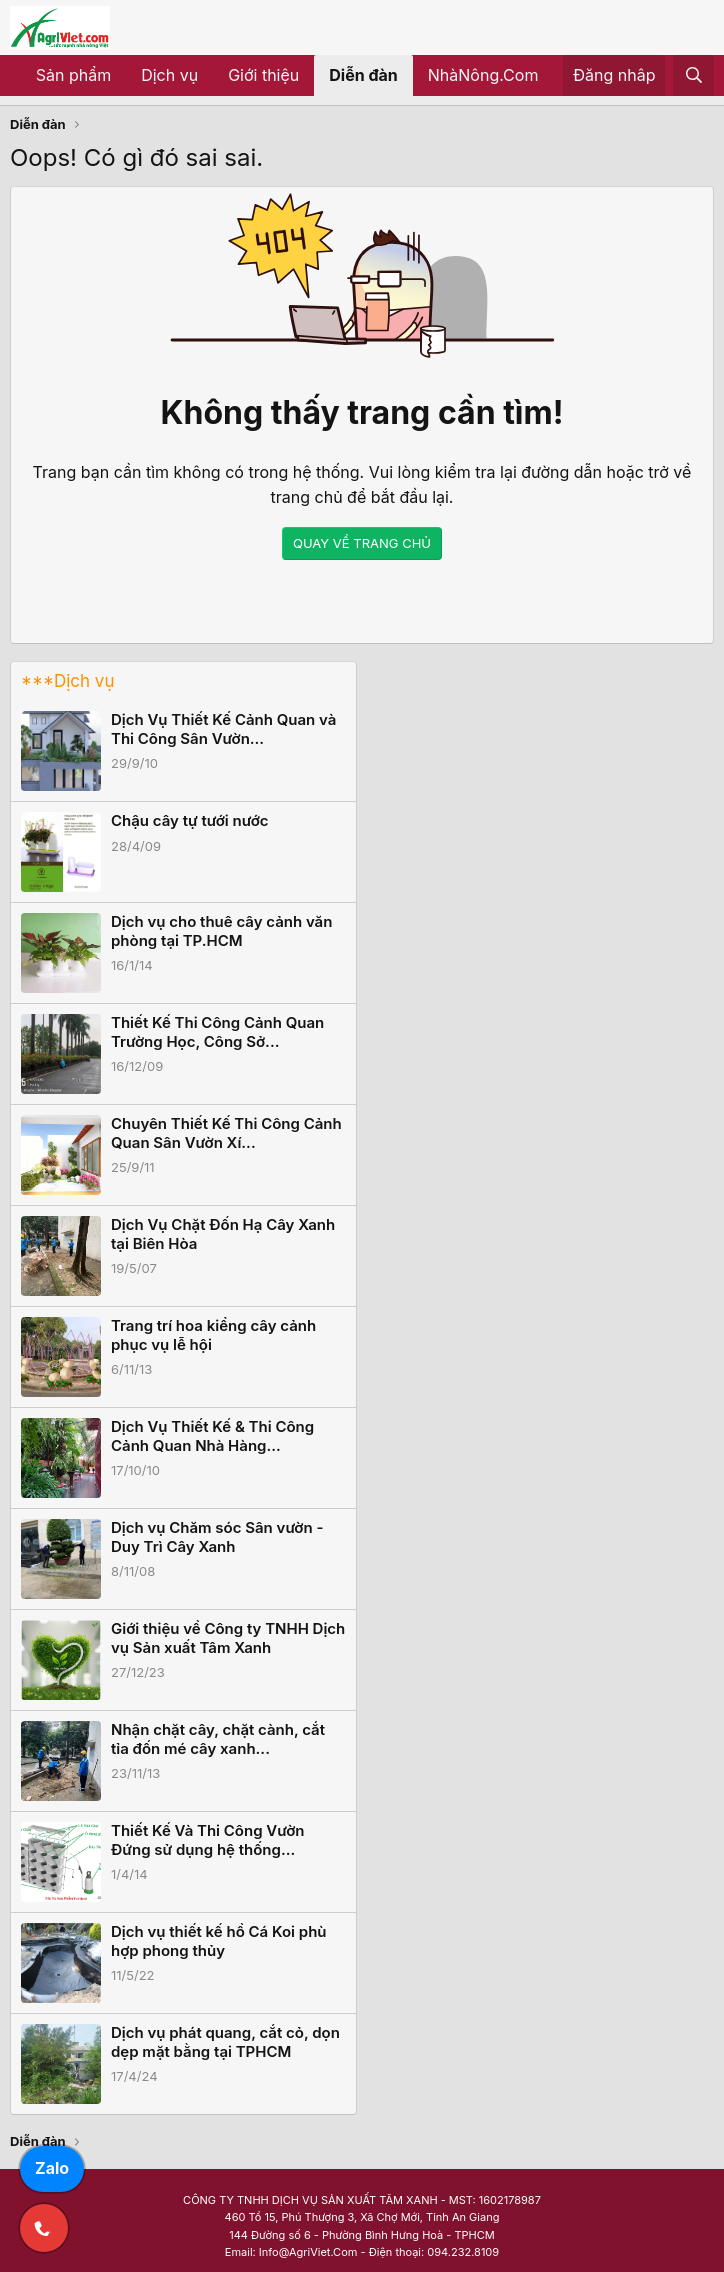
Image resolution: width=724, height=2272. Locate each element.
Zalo (52, 2168)
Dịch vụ (169, 75)
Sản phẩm (73, 75)
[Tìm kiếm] (693, 76)
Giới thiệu (263, 75)
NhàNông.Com (483, 75)
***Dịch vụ (67, 681)
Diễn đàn (363, 75)
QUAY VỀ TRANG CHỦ (362, 543)
